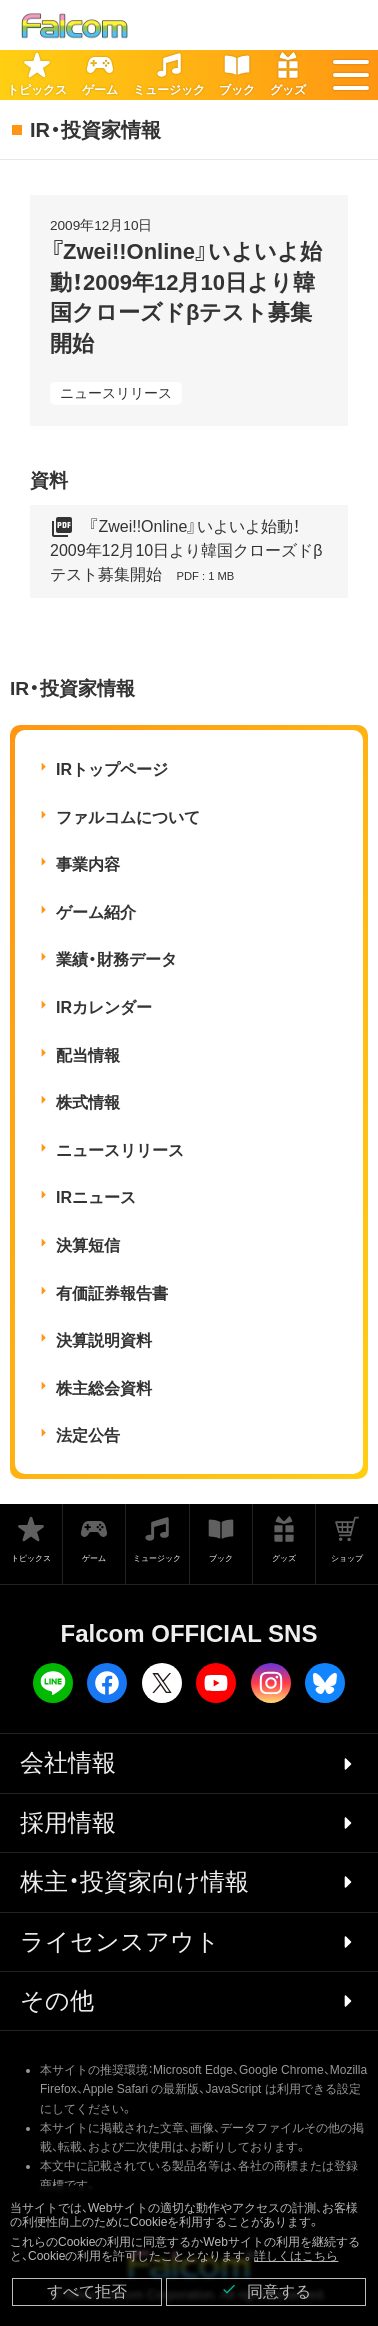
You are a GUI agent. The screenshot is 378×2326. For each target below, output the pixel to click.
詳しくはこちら (296, 2256)
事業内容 (88, 864)
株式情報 (88, 1102)
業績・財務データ (116, 959)
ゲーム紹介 (96, 912)
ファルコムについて (128, 817)
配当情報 (88, 1055)
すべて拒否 (87, 2291)
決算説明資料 (104, 1340)
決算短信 (88, 1245)
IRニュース (96, 1197)
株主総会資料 (104, 1388)
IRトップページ (112, 769)
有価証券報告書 (112, 1293)
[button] (351, 75)
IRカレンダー (104, 1007)
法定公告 (88, 1435)
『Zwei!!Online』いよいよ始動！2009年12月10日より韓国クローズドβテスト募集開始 (186, 551)
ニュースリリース (116, 393)
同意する (266, 2290)
